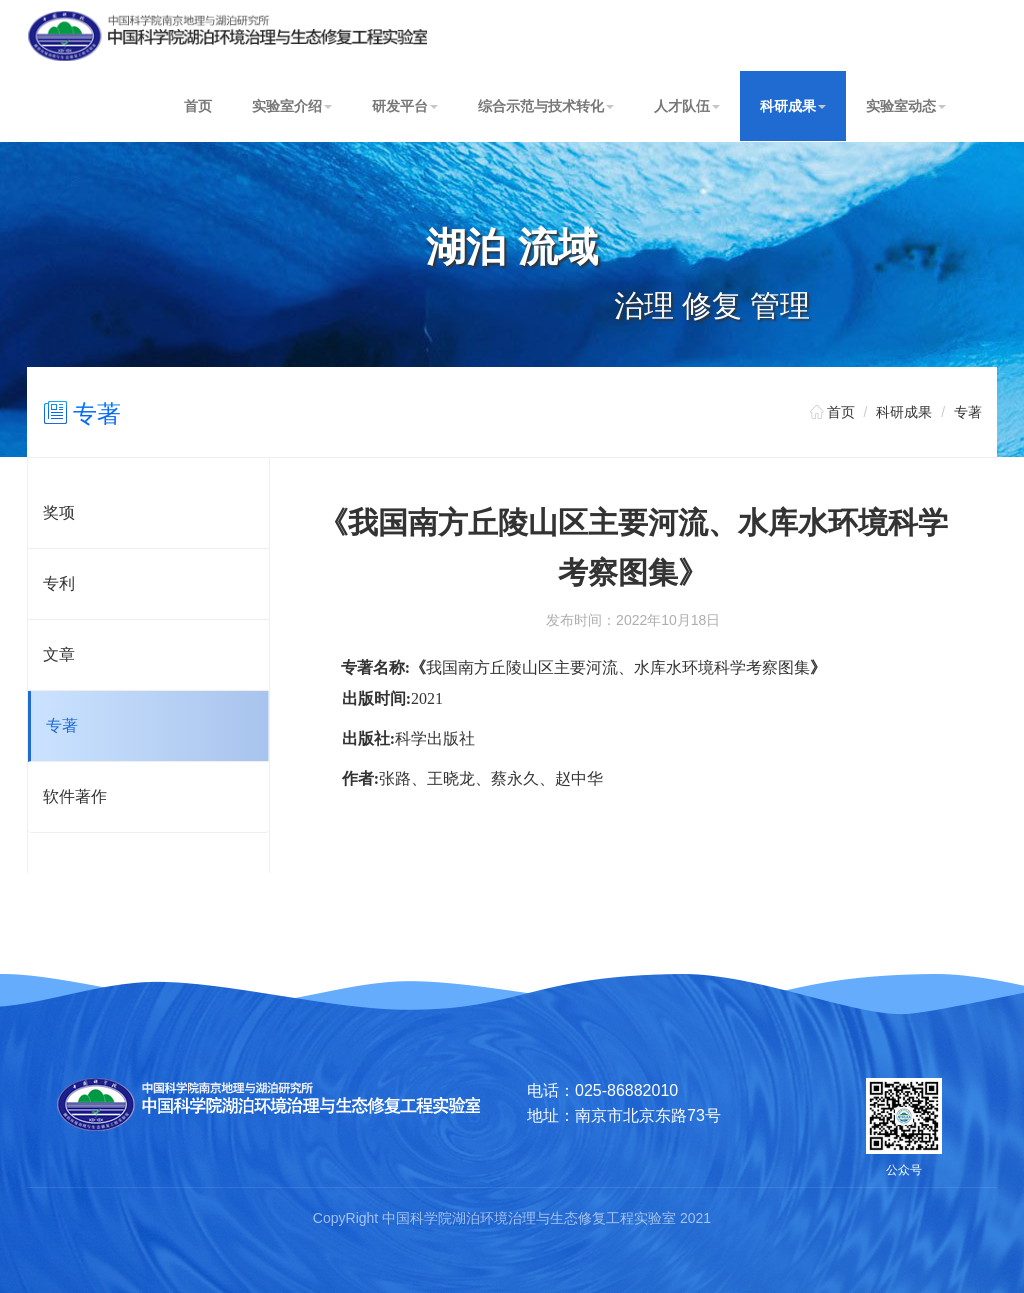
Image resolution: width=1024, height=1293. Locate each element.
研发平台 (405, 106)
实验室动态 (906, 106)
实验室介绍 (292, 106)
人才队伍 (687, 106)
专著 (97, 413)
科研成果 (793, 106)
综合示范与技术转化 (546, 106)
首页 (198, 106)
